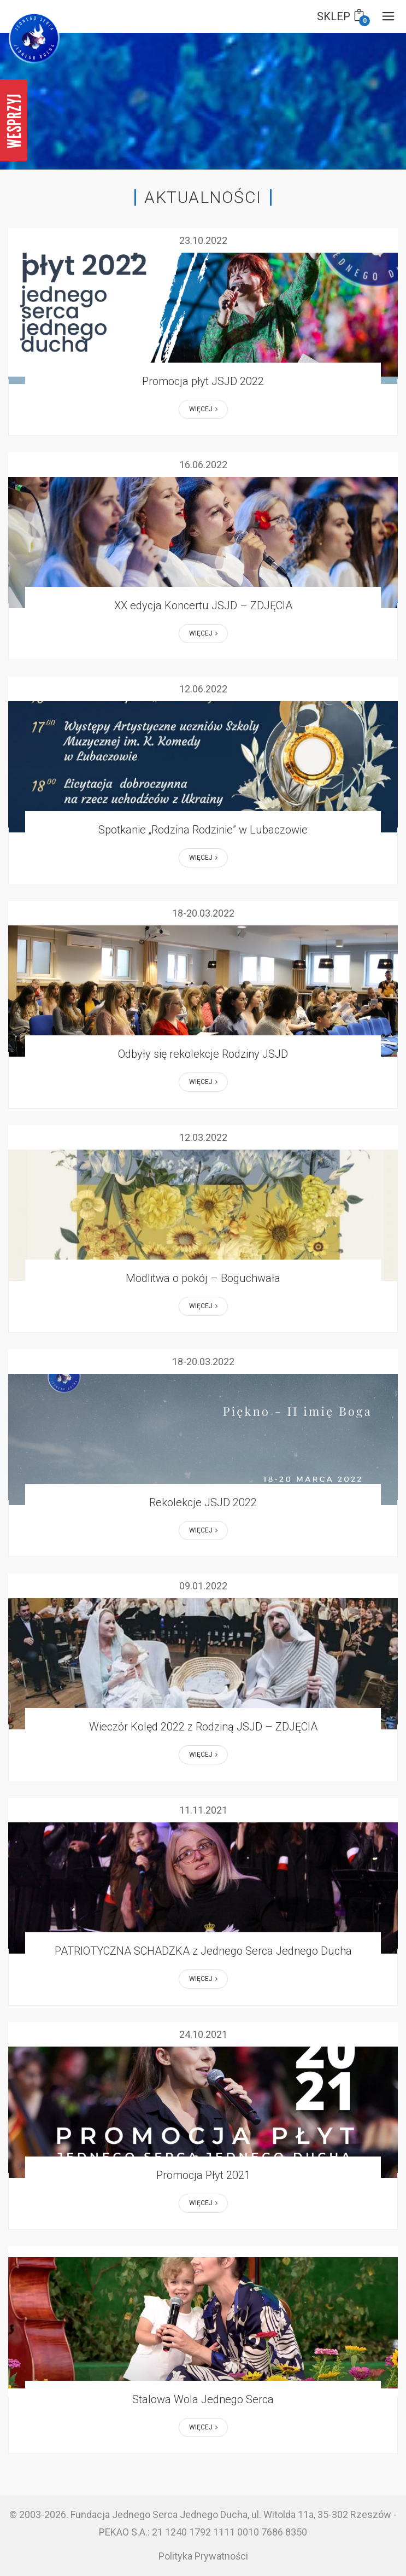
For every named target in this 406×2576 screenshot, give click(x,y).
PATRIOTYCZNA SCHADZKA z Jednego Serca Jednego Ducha (203, 1950)
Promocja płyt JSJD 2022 (203, 381)
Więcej (203, 409)
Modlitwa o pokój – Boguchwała (203, 1278)
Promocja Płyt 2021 (203, 2175)
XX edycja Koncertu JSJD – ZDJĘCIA (203, 605)
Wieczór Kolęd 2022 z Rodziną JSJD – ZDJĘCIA (203, 1726)
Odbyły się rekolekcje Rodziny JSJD (203, 1053)
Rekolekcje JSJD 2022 (203, 1502)
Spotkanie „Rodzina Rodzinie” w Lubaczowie (203, 829)
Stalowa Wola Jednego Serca (203, 2399)
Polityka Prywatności (203, 2556)
